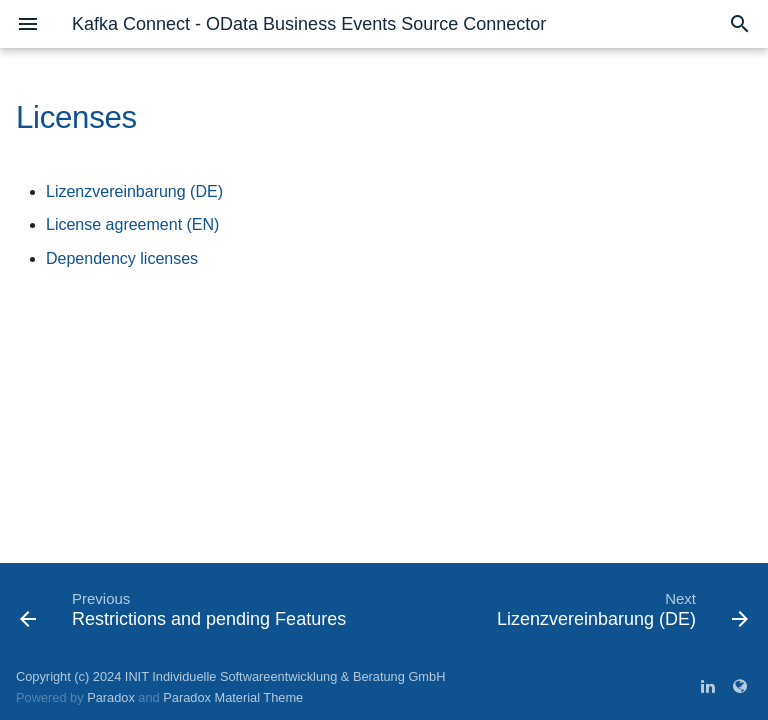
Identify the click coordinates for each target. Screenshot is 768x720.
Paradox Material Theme (233, 697)
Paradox (111, 697)
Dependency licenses (122, 258)
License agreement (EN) (132, 224)
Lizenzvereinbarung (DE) (134, 191)
